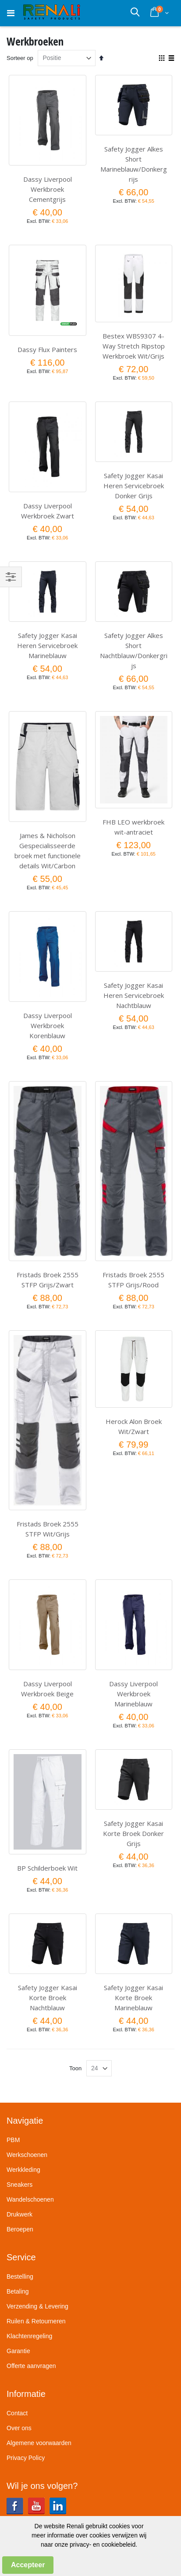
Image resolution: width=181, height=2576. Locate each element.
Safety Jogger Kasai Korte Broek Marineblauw (133, 1997)
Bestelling (20, 2276)
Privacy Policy (26, 2457)
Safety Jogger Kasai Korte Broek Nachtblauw (47, 1997)
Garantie (18, 2350)
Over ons (19, 2428)
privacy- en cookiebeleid (102, 2544)
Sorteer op (20, 58)
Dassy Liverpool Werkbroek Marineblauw (133, 1693)
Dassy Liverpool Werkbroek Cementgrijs (47, 189)
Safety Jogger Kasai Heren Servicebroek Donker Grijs (133, 485)
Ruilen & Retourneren (36, 2321)
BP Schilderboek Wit (47, 1868)
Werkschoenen (27, 2154)
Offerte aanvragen (31, 2365)
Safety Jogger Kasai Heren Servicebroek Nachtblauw (133, 995)
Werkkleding (23, 2169)
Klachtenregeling (29, 2336)
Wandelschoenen (30, 2199)
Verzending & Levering (37, 2306)
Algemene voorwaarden (39, 2442)
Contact (17, 2413)
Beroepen (20, 2229)
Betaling (18, 2291)
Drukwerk (19, 2214)
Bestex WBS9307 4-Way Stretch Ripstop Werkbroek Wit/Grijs (134, 345)
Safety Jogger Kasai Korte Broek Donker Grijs (133, 1833)
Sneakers (19, 2184)
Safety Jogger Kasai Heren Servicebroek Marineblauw (47, 645)
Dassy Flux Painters (47, 349)
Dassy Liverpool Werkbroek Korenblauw (47, 1025)
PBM (13, 2139)
